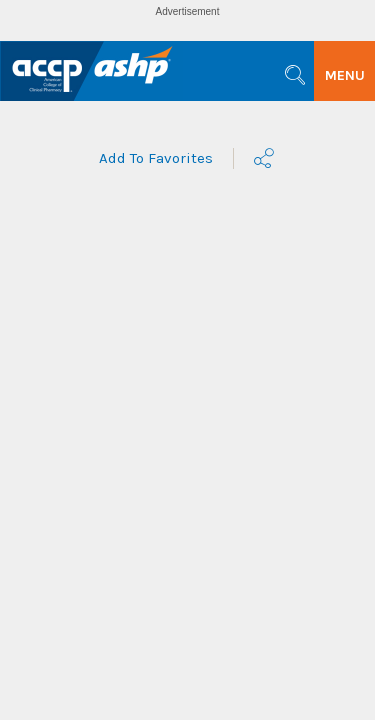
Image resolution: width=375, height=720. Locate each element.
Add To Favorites (156, 158)
